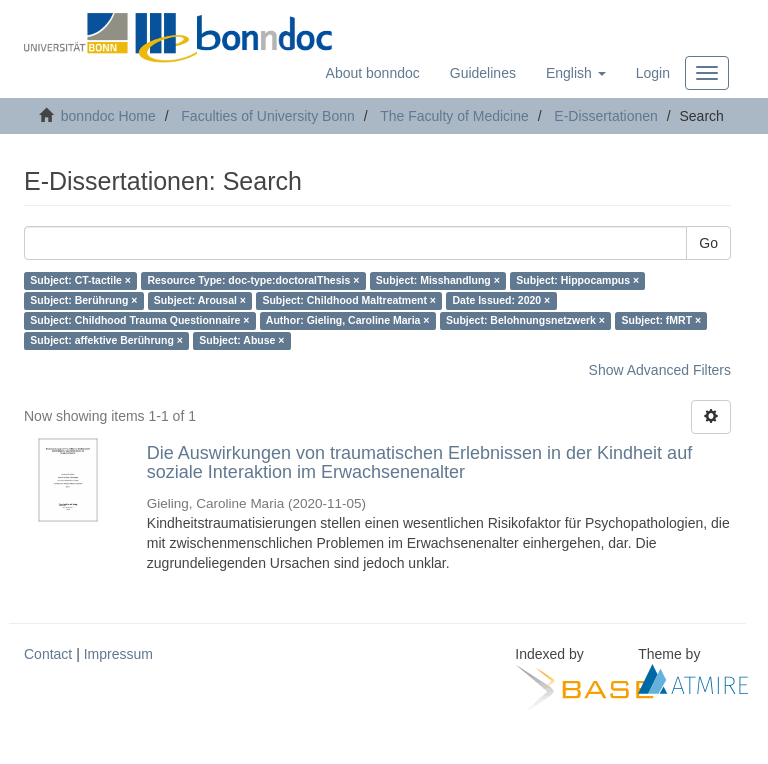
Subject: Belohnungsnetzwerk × (525, 321)
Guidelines (483, 73)
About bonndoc (373, 73)
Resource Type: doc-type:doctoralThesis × (253, 281)
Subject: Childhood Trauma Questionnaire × (139, 321)
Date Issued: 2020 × (501, 301)
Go (708, 243)
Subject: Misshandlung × (438, 281)
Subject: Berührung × (83, 301)
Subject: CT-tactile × (80, 281)
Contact (48, 654)
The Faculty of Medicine (454, 116)
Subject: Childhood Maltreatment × (349, 301)
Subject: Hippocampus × (577, 281)
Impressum (118, 654)
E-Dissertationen (606, 116)
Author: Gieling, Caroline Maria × (348, 321)
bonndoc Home (108, 116)
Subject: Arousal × (200, 301)
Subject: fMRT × (661, 321)
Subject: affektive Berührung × (106, 341)
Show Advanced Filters (660, 370)
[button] (576, 73)
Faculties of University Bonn (268, 116)
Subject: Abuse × (241, 341)
